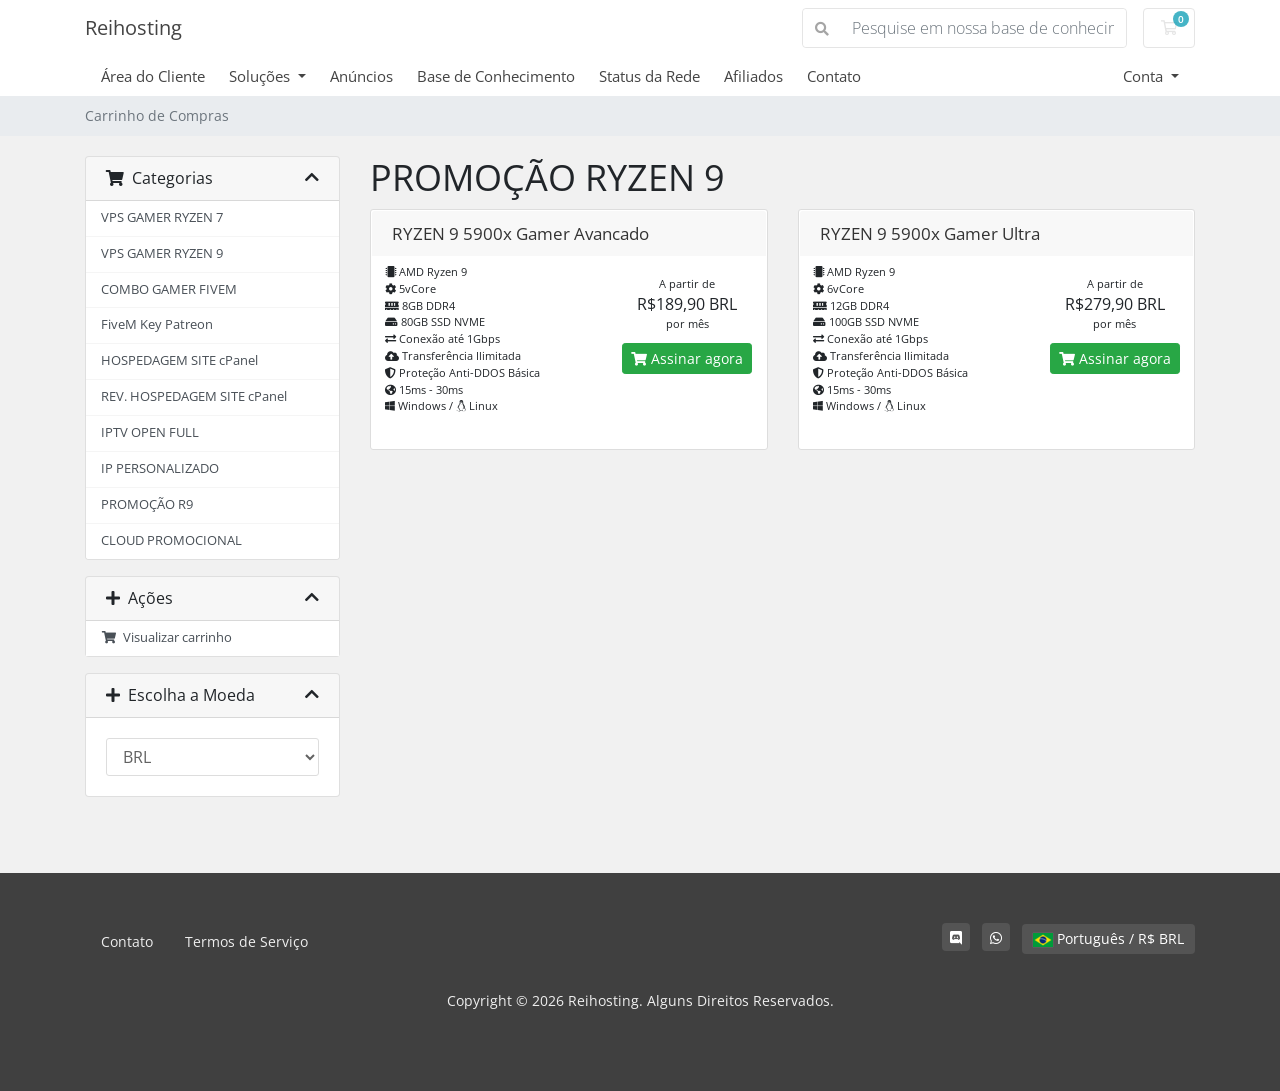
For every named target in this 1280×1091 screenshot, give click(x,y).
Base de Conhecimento (496, 76)
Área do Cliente (153, 76)
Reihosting (133, 27)
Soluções (261, 76)
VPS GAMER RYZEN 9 (162, 253)
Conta (1145, 76)
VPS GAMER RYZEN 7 (162, 217)
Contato (834, 76)
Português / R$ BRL (1108, 938)
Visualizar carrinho (166, 637)
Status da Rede (649, 76)
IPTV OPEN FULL (150, 432)
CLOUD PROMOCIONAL (171, 540)
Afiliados (753, 76)
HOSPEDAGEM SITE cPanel (179, 360)
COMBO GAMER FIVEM (169, 289)
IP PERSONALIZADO (160, 468)
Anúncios (361, 76)
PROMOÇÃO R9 (147, 504)
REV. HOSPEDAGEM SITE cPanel (194, 396)
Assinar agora (687, 358)
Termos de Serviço (246, 941)
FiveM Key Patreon (157, 324)
